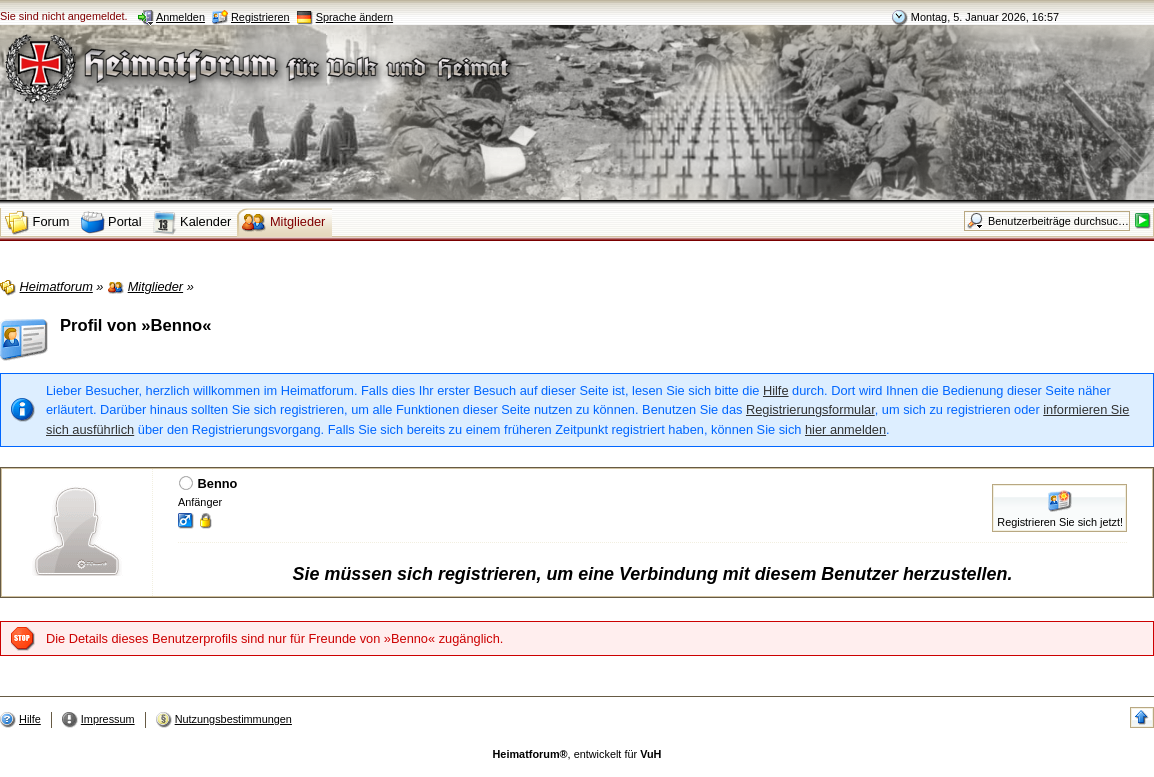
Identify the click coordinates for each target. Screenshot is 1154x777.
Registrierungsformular (810, 409)
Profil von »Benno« (136, 325)
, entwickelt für (577, 754)
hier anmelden (845, 429)
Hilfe (776, 390)
